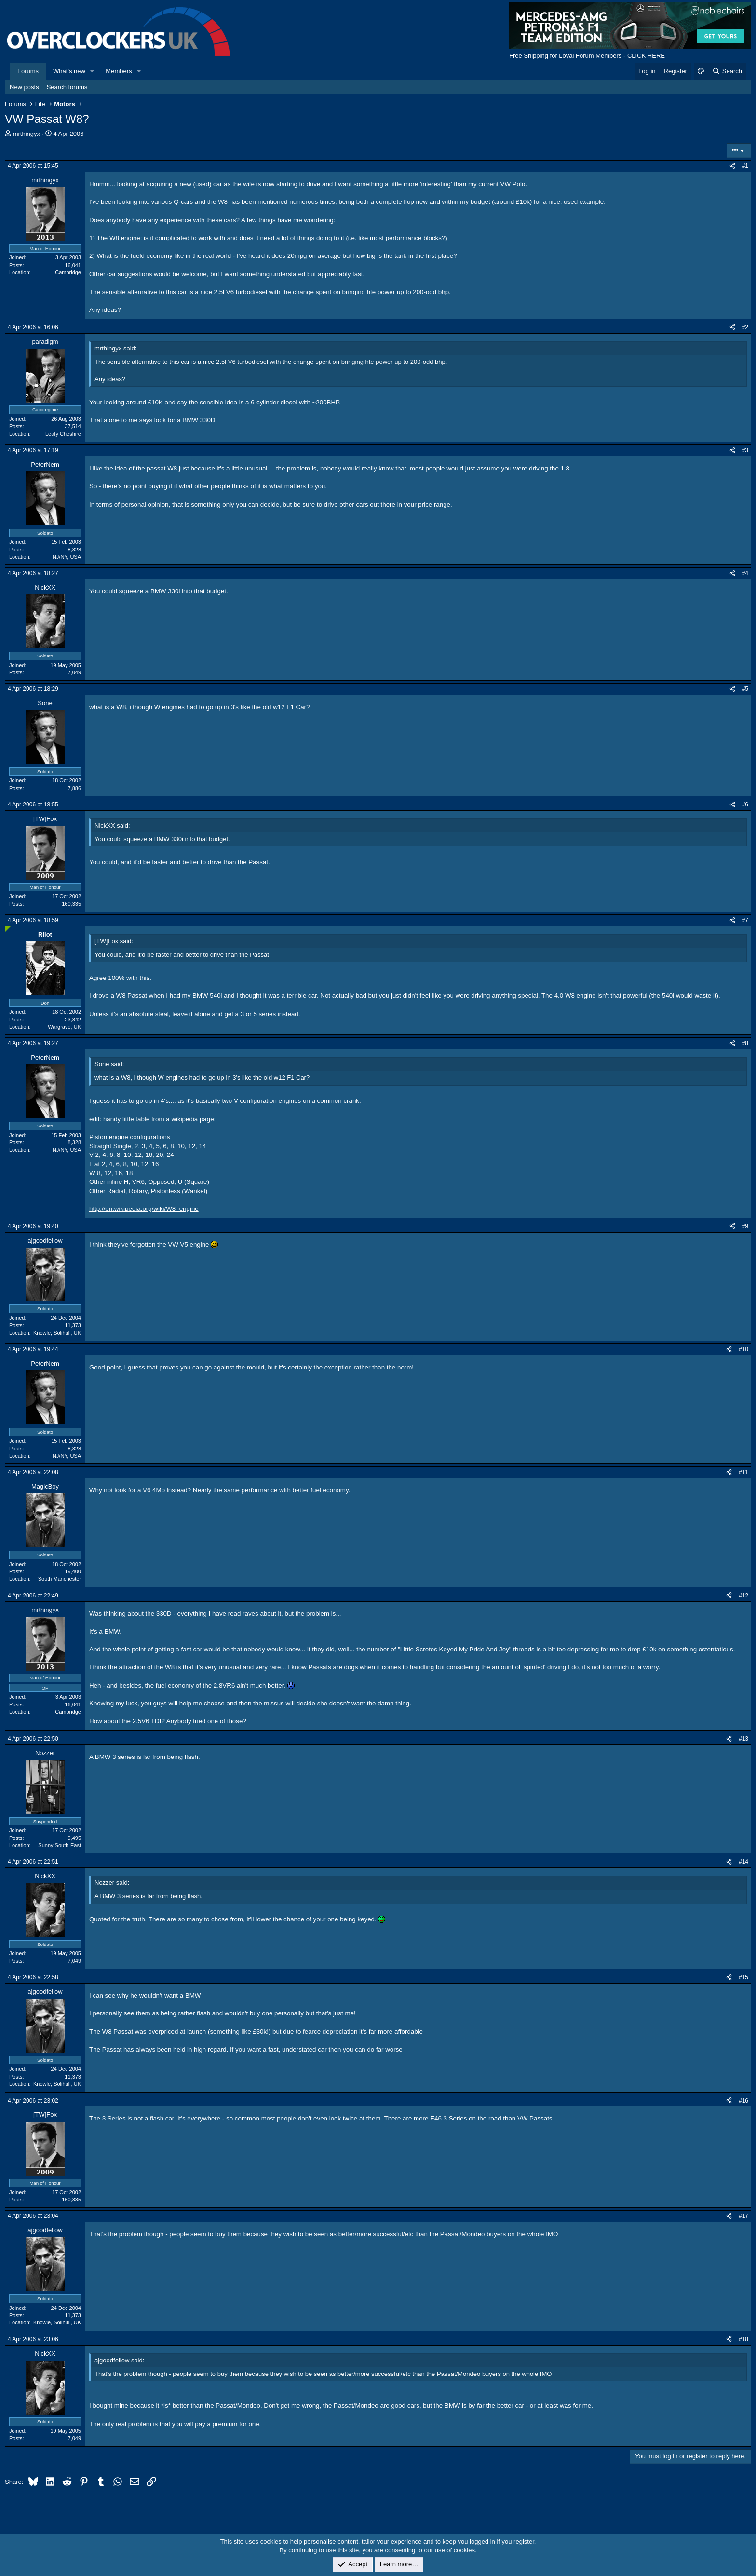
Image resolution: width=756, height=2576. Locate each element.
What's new (69, 71)
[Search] (727, 71)
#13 (743, 1738)
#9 (745, 1226)
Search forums (67, 87)
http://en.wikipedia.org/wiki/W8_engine (144, 1208)
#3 (745, 450)
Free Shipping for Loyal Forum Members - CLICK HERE (587, 55)
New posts (24, 87)
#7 (745, 920)
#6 (745, 804)
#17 (743, 2216)
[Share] (732, 166)
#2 (745, 327)
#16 (743, 2100)
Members (119, 71)
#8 (745, 1043)
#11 (743, 1472)
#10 (743, 1349)
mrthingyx (26, 133)
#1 (745, 165)
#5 (745, 688)
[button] (92, 71)
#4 (745, 573)
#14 (743, 1861)
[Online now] (8, 929)
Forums (28, 71)
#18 (743, 2339)
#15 (743, 1977)
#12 (743, 1595)
